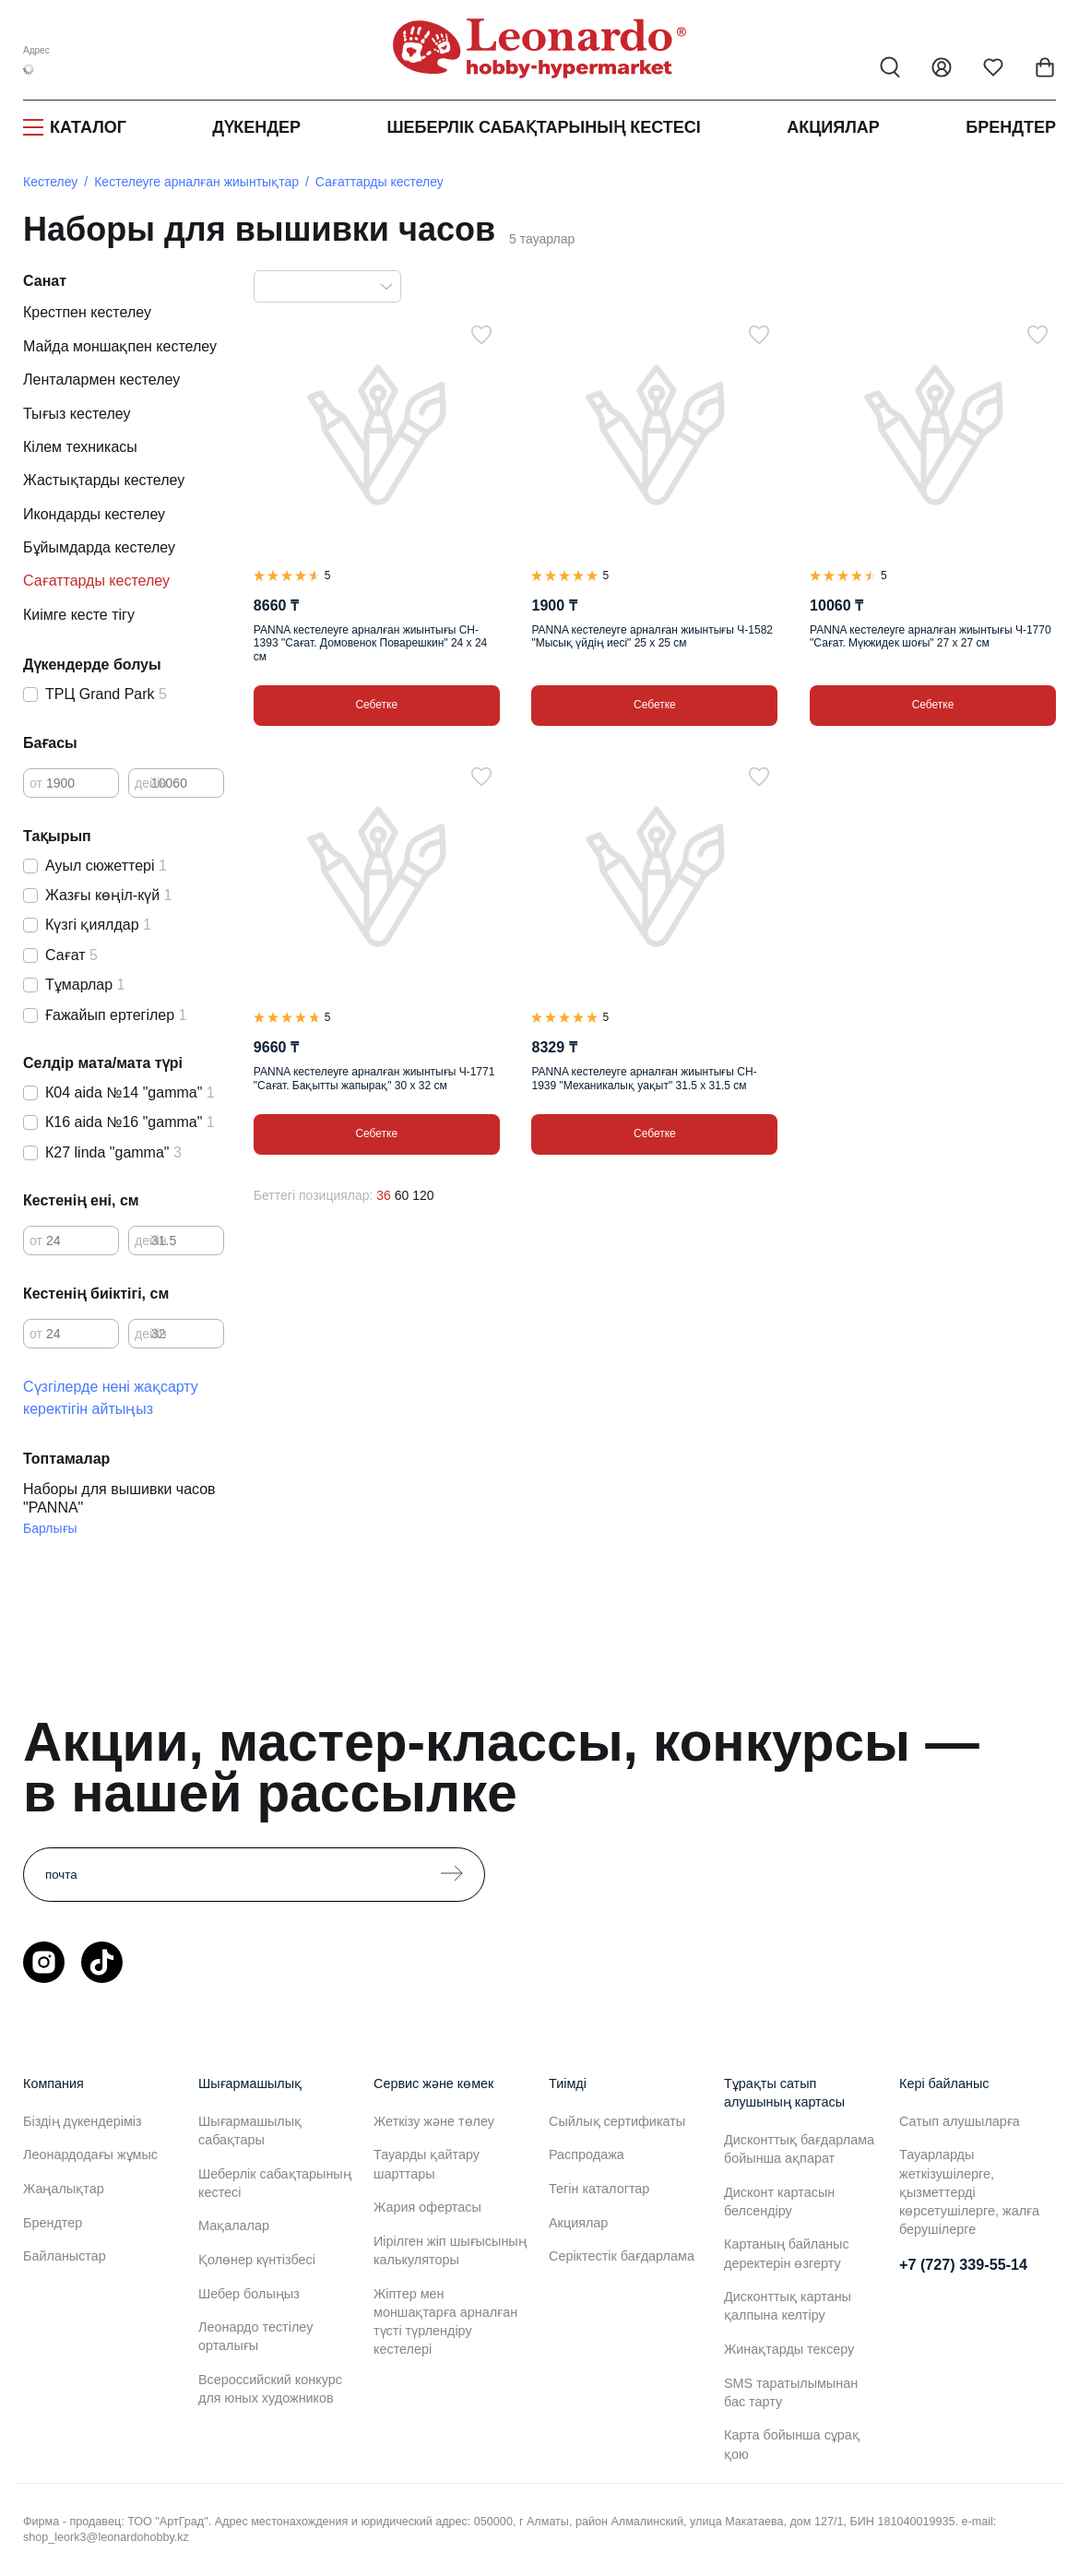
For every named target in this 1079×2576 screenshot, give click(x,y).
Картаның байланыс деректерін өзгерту (786, 2253)
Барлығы (50, 1528)
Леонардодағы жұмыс (90, 2154)
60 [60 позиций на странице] (402, 1195)
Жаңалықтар (63, 2188)
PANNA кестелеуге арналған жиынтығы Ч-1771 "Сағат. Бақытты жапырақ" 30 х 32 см (374, 1078)
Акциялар (833, 127)
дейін (151, 783)
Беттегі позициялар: (314, 1195)
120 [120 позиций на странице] (422, 1195)
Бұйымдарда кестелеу (99, 547)
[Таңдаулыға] (481, 335)
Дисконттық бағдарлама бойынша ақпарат (799, 2149)
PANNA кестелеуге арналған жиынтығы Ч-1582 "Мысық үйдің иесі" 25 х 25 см (652, 636)
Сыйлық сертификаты (617, 2121)
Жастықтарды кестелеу (103, 480)
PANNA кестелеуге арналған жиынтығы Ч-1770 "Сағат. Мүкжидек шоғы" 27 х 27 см (930, 636)
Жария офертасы (427, 2207)
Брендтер (1011, 127)
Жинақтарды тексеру (789, 2349)
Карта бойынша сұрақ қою (792, 2444)
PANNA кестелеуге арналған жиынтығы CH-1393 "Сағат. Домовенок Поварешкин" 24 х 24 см (370, 643)
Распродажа (586, 2154)
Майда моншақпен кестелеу (120, 346)
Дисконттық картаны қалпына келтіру (787, 2305)
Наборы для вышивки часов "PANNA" (119, 1498)
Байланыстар (64, 2256)
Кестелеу (50, 181)
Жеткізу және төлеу (434, 2121)
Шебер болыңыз (249, 2293)
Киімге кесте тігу (79, 615)
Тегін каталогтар (599, 2188)
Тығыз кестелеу (77, 413)
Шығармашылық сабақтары (250, 2130)
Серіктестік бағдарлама (621, 2256)
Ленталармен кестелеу (101, 379)
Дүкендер (256, 127)
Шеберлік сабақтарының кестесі (543, 127)
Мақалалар (233, 2225)
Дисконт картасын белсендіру (779, 2201)
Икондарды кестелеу (94, 514)
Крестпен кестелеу (87, 312)
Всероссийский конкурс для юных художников (270, 2388)
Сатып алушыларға (959, 2121)
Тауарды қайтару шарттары (427, 2163)
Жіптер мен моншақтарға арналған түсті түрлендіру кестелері (445, 2321)
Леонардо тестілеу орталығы (255, 2336)
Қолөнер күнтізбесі (256, 2259)
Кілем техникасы (80, 447)
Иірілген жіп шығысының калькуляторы (450, 2250)
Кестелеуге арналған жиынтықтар (196, 181)
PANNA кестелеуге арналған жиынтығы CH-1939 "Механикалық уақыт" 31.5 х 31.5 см (643, 1078)
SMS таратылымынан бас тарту (791, 2392)
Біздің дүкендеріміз (82, 2121)
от (36, 783)
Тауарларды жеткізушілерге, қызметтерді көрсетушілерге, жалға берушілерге (969, 2192)
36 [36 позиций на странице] (383, 1195)
